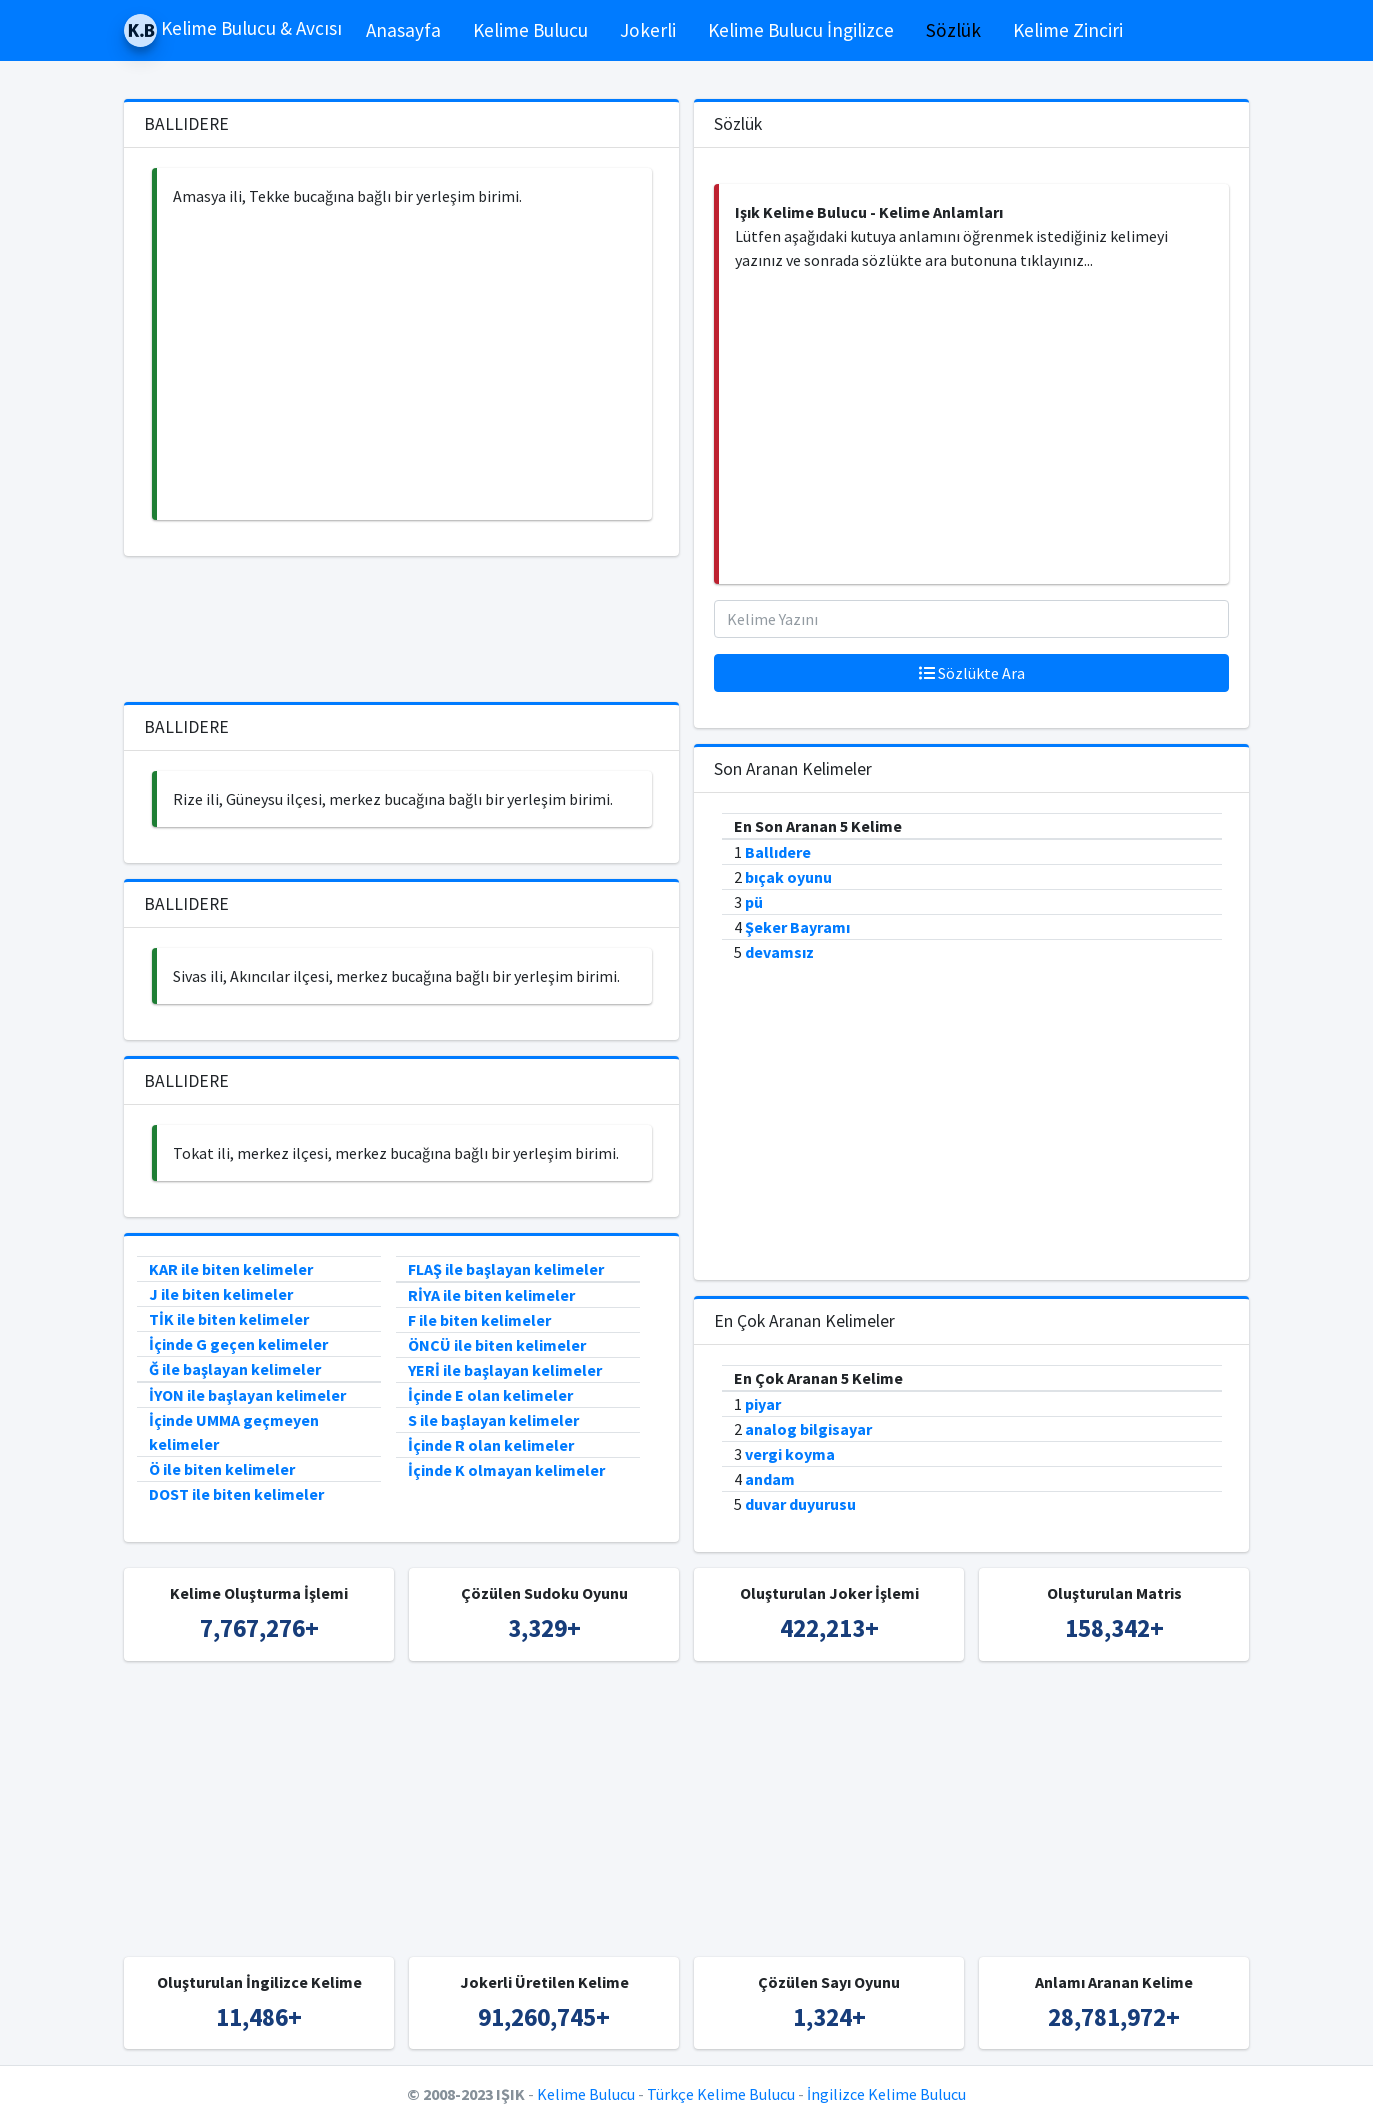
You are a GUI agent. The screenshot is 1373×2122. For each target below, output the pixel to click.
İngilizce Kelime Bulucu (886, 2094)
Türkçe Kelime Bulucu (721, 2094)
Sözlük (953, 30)
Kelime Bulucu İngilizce (801, 30)
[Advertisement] (404, 364)
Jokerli (648, 30)
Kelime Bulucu (530, 30)
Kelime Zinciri (1068, 30)
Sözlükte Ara (972, 673)
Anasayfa (403, 30)
